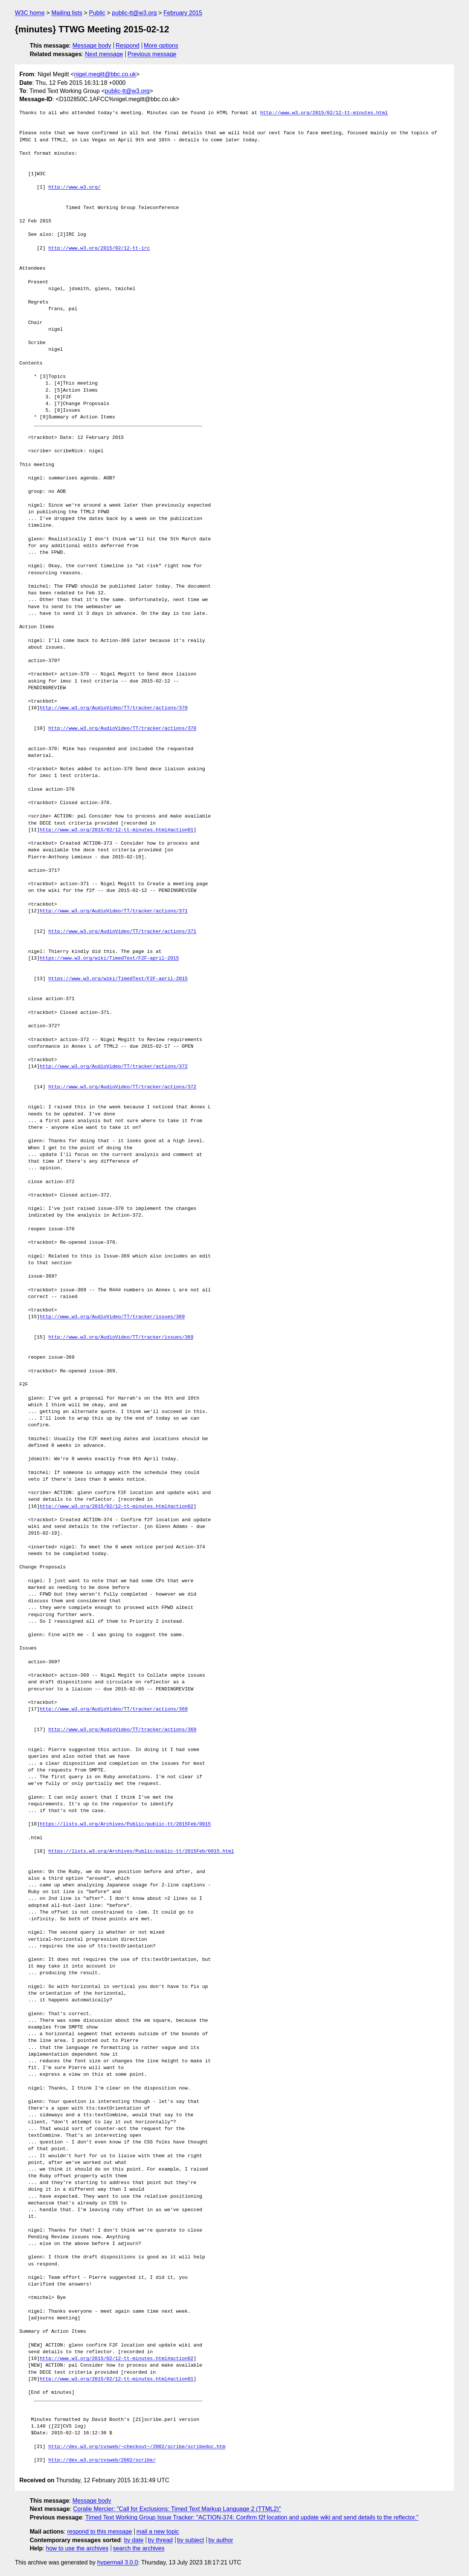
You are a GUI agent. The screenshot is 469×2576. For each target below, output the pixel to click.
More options (161, 45)
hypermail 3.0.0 (117, 2562)
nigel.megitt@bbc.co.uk (105, 74)
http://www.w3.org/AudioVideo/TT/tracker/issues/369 (112, 1317)
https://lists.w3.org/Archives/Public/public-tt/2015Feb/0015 (125, 1824)
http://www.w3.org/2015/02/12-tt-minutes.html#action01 (116, 830)
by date (133, 2540)
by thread (160, 2540)
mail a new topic (157, 2531)
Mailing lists (66, 13)
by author (220, 2540)
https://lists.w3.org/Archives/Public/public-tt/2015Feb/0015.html (141, 1851)
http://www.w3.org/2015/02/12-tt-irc (99, 248)
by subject (190, 2540)
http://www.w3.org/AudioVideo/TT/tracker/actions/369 (114, 1709)
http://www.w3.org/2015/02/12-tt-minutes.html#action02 (116, 1506)
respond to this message (99, 2531)
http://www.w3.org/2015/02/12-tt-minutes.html (324, 113)
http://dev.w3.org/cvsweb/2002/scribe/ (102, 2460)
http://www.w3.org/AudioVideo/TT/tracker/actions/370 (114, 708)
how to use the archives (77, 2548)
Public (97, 13)
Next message (104, 54)
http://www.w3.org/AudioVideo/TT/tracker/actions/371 (114, 911)
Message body (92, 45)
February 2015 (183, 13)
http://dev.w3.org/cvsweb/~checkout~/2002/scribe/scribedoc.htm (136, 2447)
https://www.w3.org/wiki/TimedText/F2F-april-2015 (109, 958)
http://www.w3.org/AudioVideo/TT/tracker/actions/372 (114, 1066)
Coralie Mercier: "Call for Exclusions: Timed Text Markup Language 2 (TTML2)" (177, 2509)
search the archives (139, 2548)
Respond (127, 45)
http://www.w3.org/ (74, 187)
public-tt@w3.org (134, 13)
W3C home (30, 13)
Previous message (152, 54)
